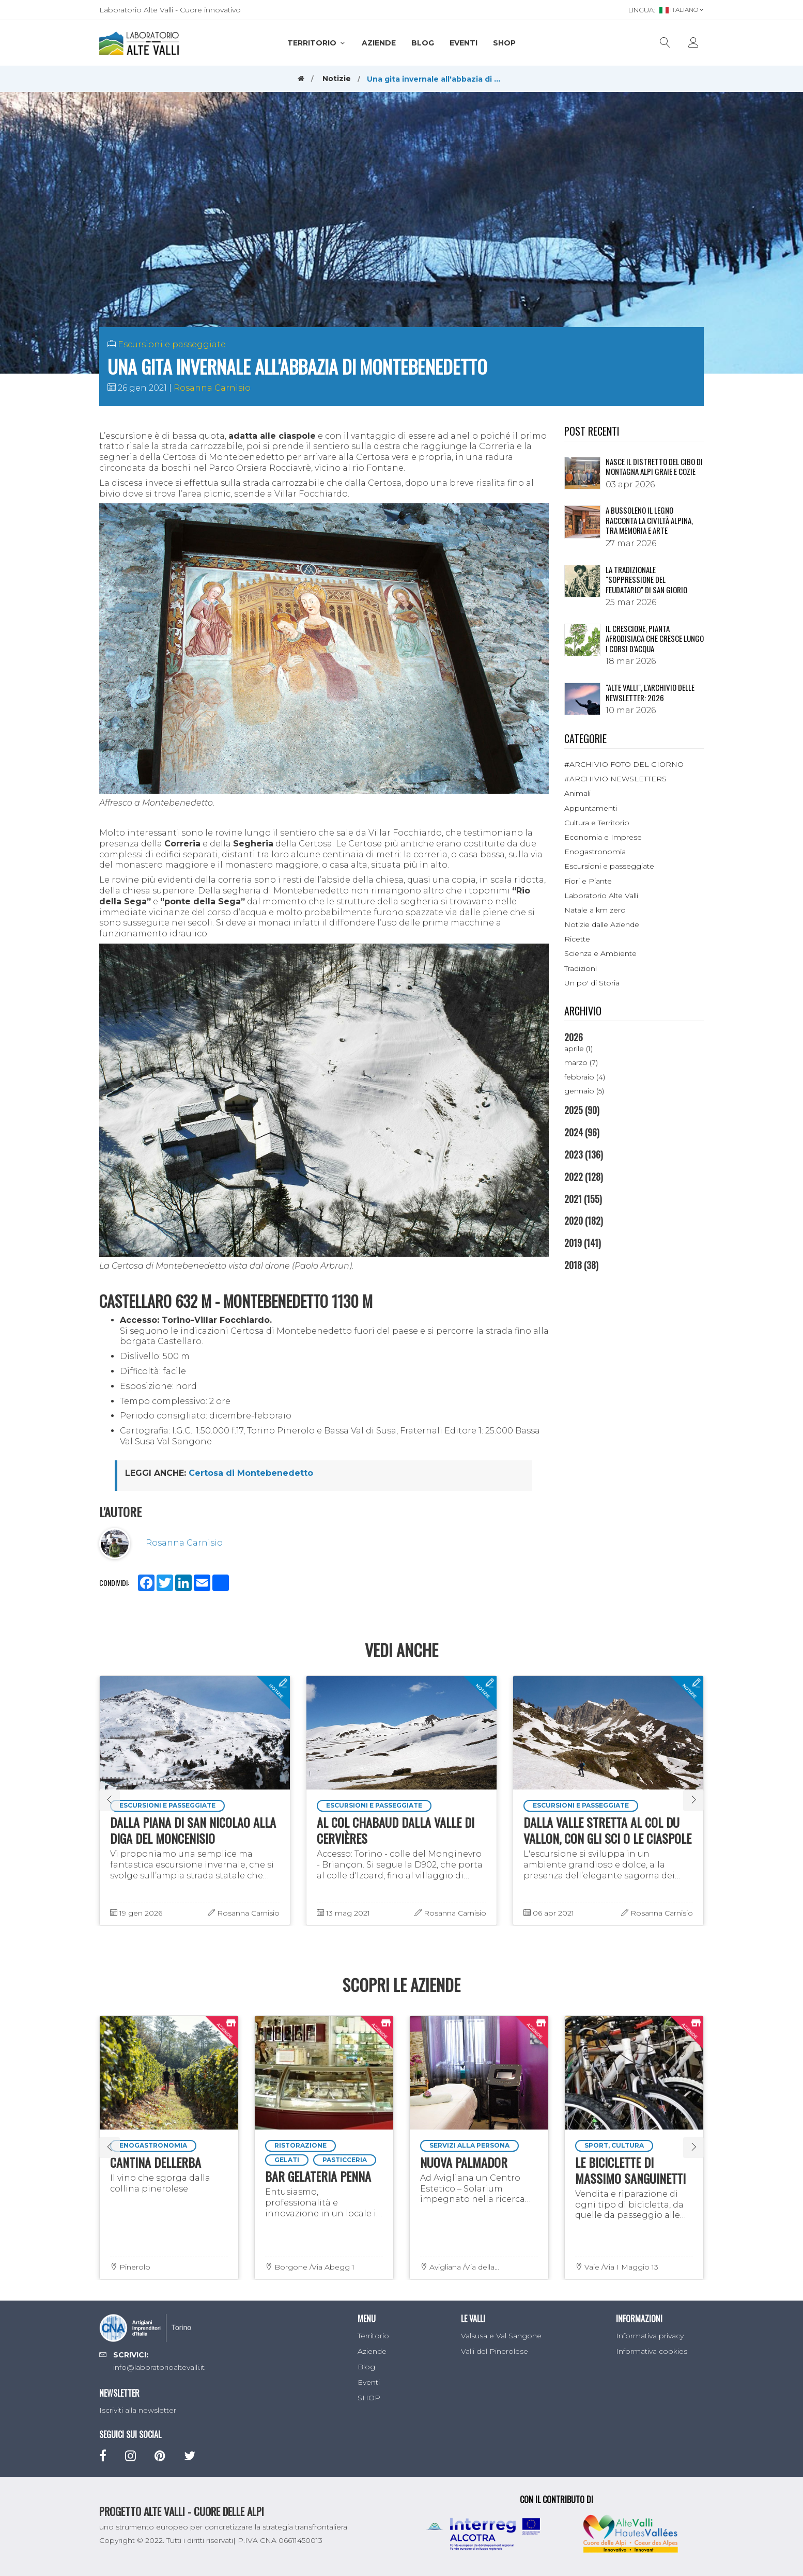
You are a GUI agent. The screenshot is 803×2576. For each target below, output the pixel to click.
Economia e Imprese (603, 837)
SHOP (504, 43)
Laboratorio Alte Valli (601, 895)
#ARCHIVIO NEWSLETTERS (615, 778)
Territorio (316, 43)
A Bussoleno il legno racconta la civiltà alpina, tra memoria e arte (649, 520)
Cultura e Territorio (596, 822)
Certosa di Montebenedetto (251, 1473)
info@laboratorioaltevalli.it (159, 2367)
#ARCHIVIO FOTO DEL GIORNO (624, 764)
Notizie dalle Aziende (601, 924)
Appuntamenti (590, 808)
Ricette (577, 939)
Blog (422, 43)
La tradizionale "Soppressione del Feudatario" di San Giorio (646, 579)
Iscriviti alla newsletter (137, 2410)
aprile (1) (578, 1048)
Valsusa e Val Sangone (501, 2335)
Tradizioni (580, 968)
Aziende (379, 43)
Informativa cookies (651, 2351)
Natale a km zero (595, 910)
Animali (577, 793)
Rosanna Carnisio (212, 388)
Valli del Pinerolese (494, 2351)
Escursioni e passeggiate (172, 344)
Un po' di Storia (592, 983)
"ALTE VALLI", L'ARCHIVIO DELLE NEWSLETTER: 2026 (650, 692)
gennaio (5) (584, 1091)
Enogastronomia (595, 851)
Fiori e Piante (588, 881)
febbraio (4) (584, 1077)
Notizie (336, 78)
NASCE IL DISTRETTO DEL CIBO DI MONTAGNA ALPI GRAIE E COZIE (654, 466)
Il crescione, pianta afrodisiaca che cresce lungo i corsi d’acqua (655, 638)
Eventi (463, 43)
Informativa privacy (650, 2335)
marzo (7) (581, 1062)
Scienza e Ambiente (600, 953)
